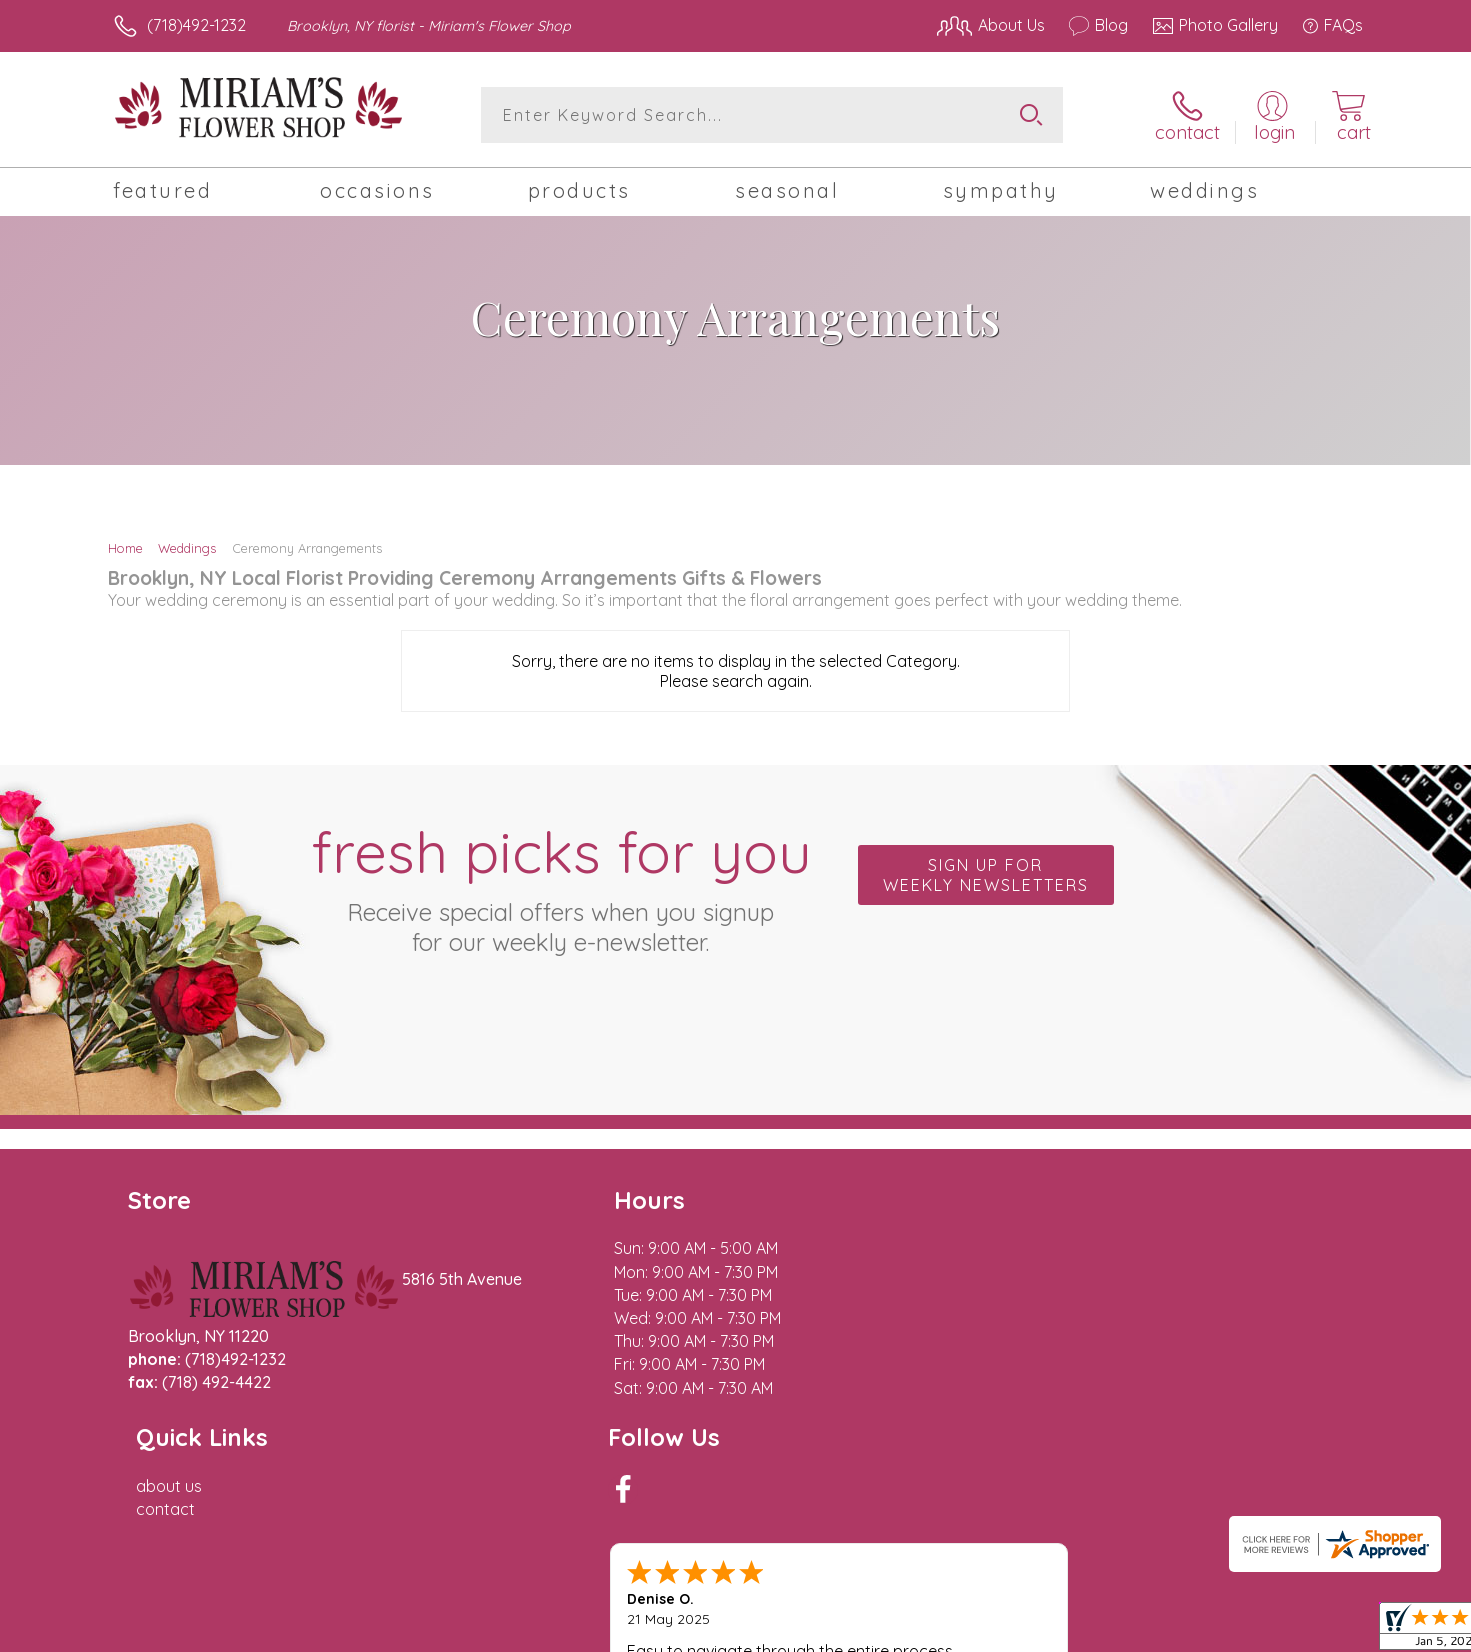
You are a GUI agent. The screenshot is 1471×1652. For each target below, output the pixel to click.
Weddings (187, 548)
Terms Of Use (925, 1631)
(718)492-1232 (196, 25)
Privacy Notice (1043, 1631)
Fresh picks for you (561, 886)
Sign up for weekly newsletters (986, 875)
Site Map (1309, 1631)
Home (125, 548)
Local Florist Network (1186, 1631)
